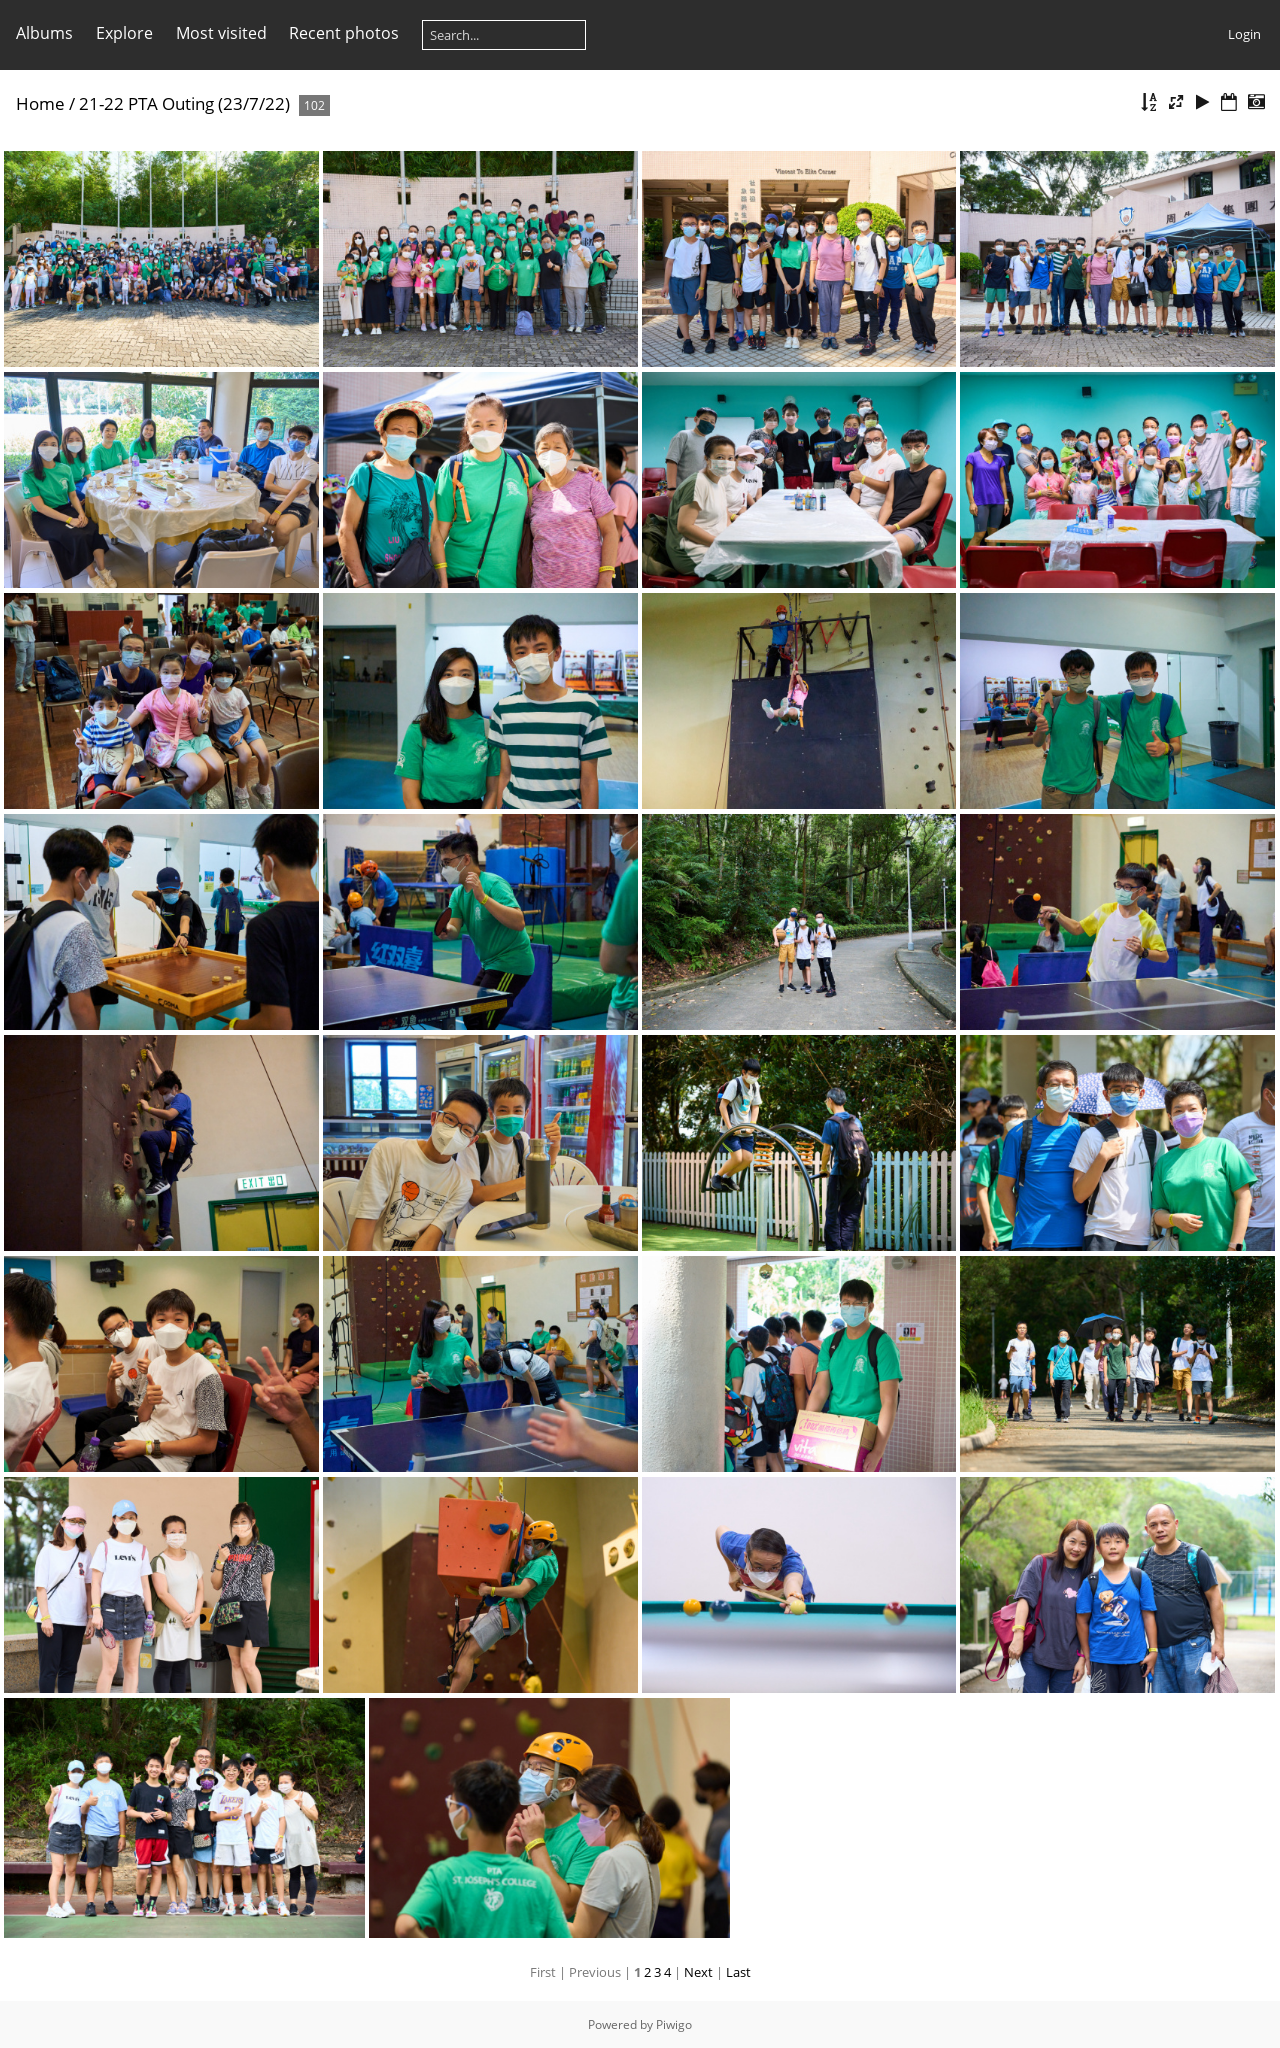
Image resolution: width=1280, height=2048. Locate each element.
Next (698, 1972)
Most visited (221, 33)
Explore (124, 33)
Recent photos (344, 33)
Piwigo (674, 2024)
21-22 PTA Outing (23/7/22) (184, 103)
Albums (44, 33)
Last (738, 1972)
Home (40, 103)
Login (1244, 34)
